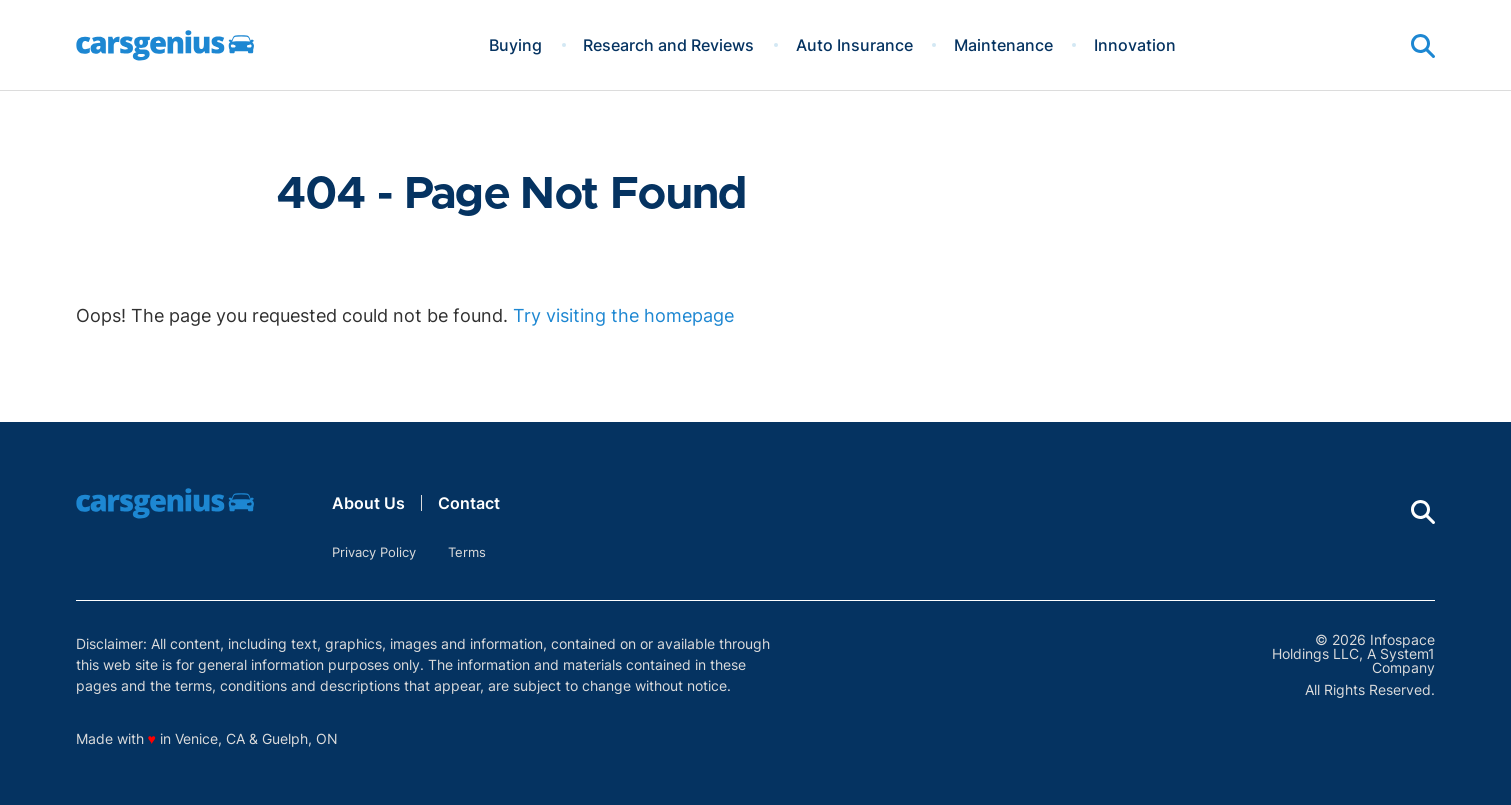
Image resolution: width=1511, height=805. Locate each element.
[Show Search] (1423, 46)
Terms (467, 552)
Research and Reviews (668, 45)
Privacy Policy (374, 552)
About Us (368, 503)
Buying (515, 45)
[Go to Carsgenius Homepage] (165, 45)
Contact (469, 503)
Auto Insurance (854, 45)
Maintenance (1003, 45)
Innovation (1135, 45)
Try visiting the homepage (623, 315)
